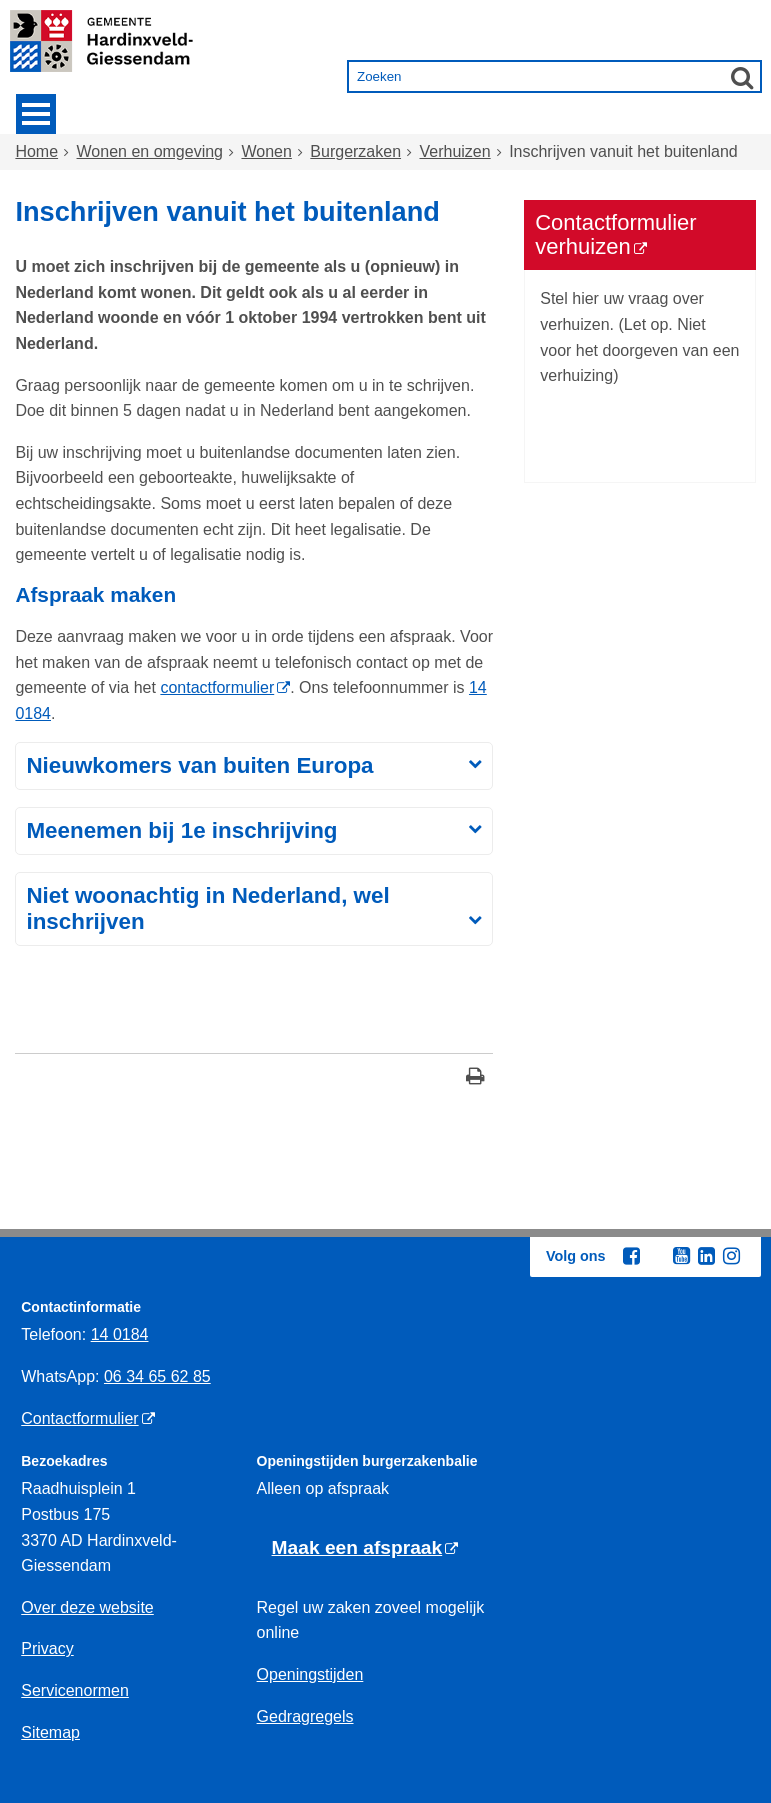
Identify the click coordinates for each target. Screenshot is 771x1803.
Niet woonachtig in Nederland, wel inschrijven (207, 908)
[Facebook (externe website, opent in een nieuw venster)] (631, 1256)
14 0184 (120, 1334)
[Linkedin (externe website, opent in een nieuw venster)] (706, 1256)
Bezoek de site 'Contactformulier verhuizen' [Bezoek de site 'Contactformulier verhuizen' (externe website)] (606, 427)
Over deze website (87, 1607)
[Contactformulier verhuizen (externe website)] (639, 235)
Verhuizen (455, 151)
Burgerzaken (355, 151)
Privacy (47, 1648)
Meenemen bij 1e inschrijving (181, 830)
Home (36, 151)
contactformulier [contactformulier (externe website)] (217, 687)
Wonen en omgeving (150, 151)
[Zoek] (742, 77)
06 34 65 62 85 (157, 1376)
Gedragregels (305, 1716)
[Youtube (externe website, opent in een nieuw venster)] (681, 1256)
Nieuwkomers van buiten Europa (199, 765)
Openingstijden (310, 1674)
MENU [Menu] (36, 114)
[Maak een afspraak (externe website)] (365, 1548)
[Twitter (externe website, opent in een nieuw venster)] (656, 1257)
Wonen (266, 151)
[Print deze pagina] (475, 1078)
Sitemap (50, 1732)
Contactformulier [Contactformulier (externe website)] (79, 1418)
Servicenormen (75, 1690)
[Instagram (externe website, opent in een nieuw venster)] (731, 1256)
